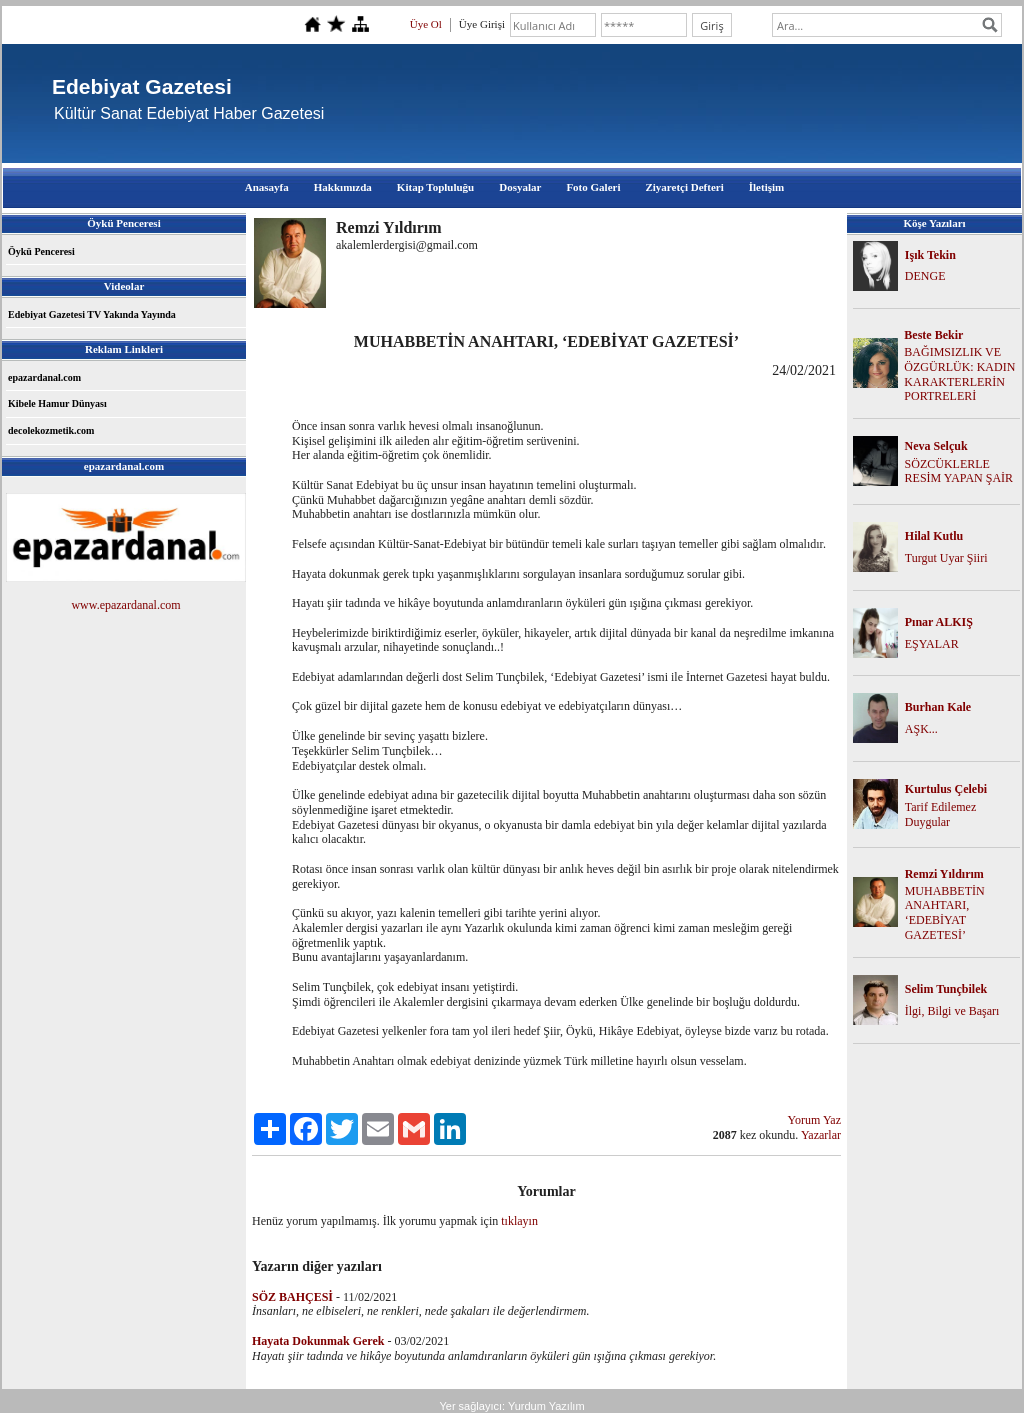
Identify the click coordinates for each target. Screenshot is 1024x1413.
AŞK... (921, 729)
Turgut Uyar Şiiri (946, 558)
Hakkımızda (343, 187)
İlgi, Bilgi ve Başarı (952, 1011)
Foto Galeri (593, 187)
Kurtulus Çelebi (946, 789)
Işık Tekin (930, 255)
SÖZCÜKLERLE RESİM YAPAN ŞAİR (959, 471)
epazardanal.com (44, 377)
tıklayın (519, 1221)
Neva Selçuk (936, 446)
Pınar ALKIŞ (939, 622)
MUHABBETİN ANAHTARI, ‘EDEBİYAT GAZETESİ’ (945, 913)
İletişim (766, 187)
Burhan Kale (938, 707)
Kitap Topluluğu (435, 187)
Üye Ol (426, 24)
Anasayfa (267, 187)
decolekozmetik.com (51, 430)
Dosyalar (520, 187)
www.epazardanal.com (125, 605)
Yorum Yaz (814, 1120)
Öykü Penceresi (41, 251)
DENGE (925, 276)
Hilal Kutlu (934, 536)
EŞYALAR (932, 644)
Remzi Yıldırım (944, 874)
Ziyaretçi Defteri (684, 187)
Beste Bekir (933, 335)
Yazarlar (821, 1135)
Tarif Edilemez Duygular (940, 814)
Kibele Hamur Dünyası (57, 403)
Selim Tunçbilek (946, 989)
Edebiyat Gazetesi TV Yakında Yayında (92, 314)
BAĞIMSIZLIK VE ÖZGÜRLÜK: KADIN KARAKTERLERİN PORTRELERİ (959, 374)
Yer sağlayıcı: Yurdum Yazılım (511, 1406)
